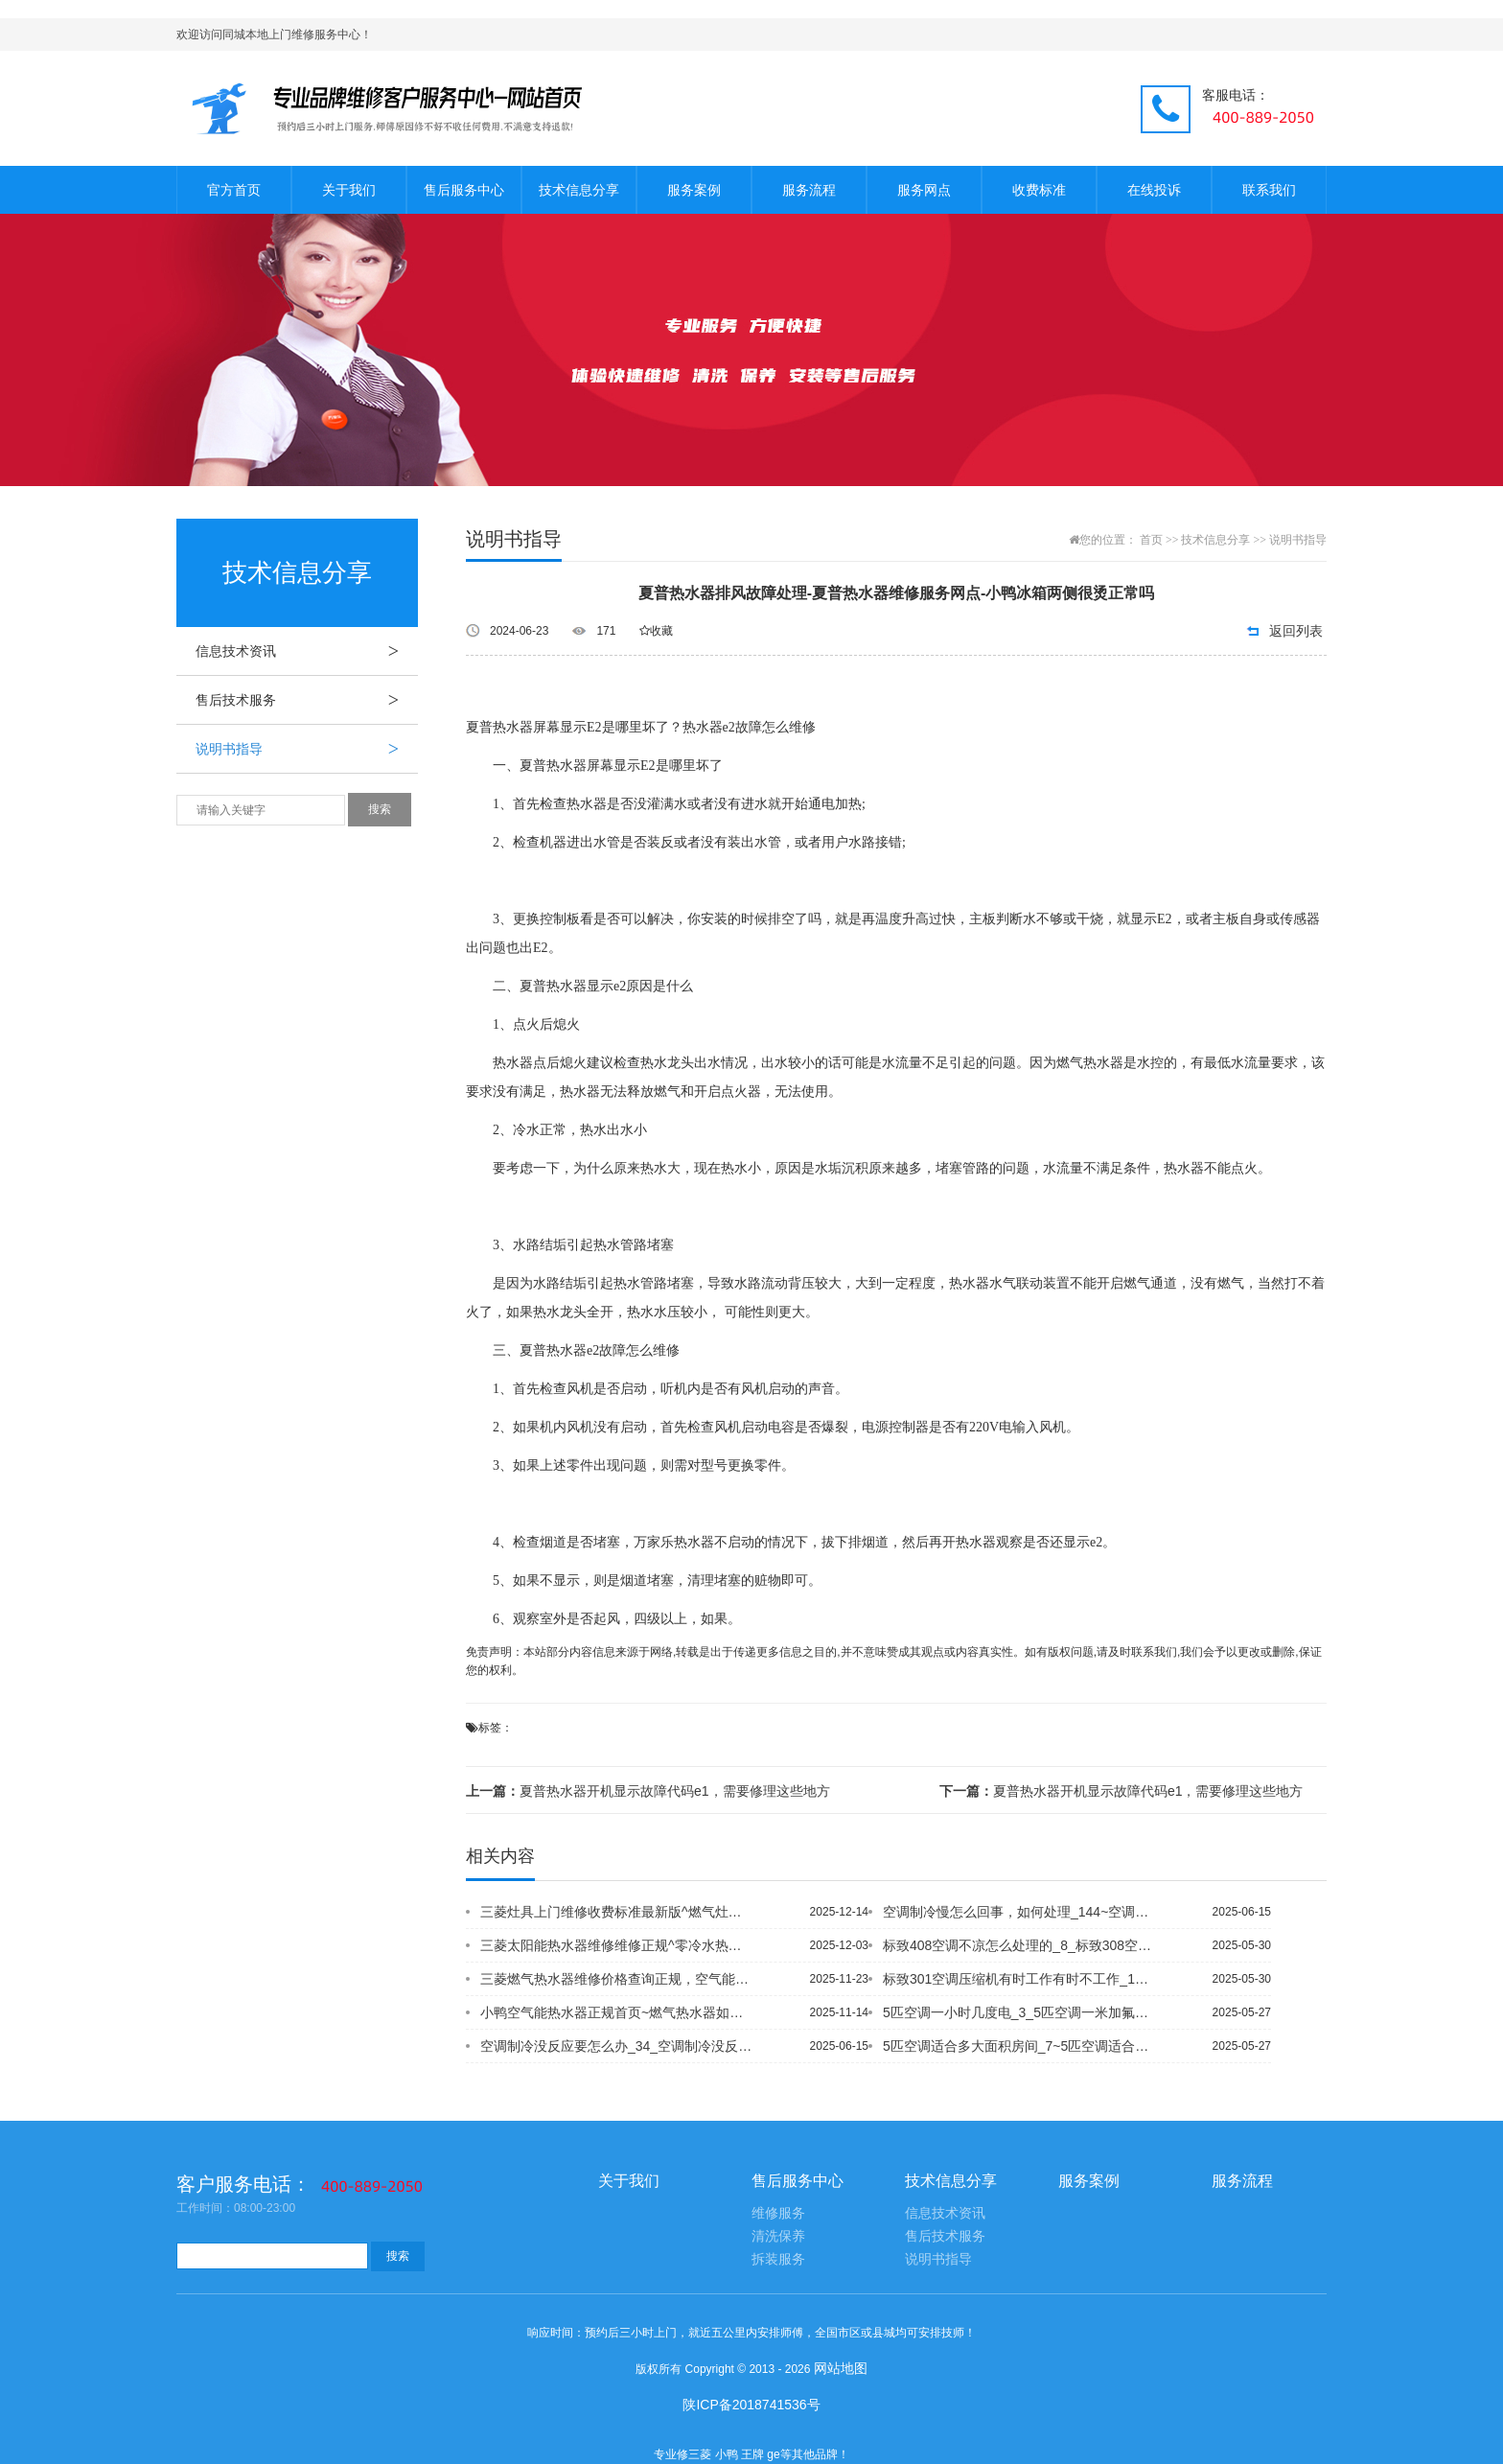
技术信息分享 (579, 190)
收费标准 (1039, 190)
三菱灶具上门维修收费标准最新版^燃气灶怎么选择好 (616, 1911)
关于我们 (349, 190)
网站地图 (840, 2368)
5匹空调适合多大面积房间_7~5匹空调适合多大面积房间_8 (1019, 2046)
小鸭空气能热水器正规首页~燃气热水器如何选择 (616, 2012)
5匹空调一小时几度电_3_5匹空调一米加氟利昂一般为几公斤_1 (1019, 2012)
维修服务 (778, 2213)
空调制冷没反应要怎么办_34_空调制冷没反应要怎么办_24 (616, 2046)
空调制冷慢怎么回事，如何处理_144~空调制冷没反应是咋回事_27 (1019, 1911)
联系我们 (1269, 190)
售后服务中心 (464, 190)
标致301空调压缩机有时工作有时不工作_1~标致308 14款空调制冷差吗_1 (1019, 1979)
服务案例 (694, 190)
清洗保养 (778, 2236)
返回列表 (1296, 631)
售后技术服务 (307, 700)
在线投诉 (1154, 190)
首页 (1151, 540)
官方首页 (234, 190)
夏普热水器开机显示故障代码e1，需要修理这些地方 (648, 1791)
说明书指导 (307, 749)
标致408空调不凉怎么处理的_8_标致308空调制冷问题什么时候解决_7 (1019, 1945)
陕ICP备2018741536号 (751, 2404)
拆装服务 (778, 2259)
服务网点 (924, 190)
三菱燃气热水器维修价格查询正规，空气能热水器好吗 (616, 1979)
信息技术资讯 (307, 651)
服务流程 (809, 190)
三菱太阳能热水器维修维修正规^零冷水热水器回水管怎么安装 (616, 1945)
